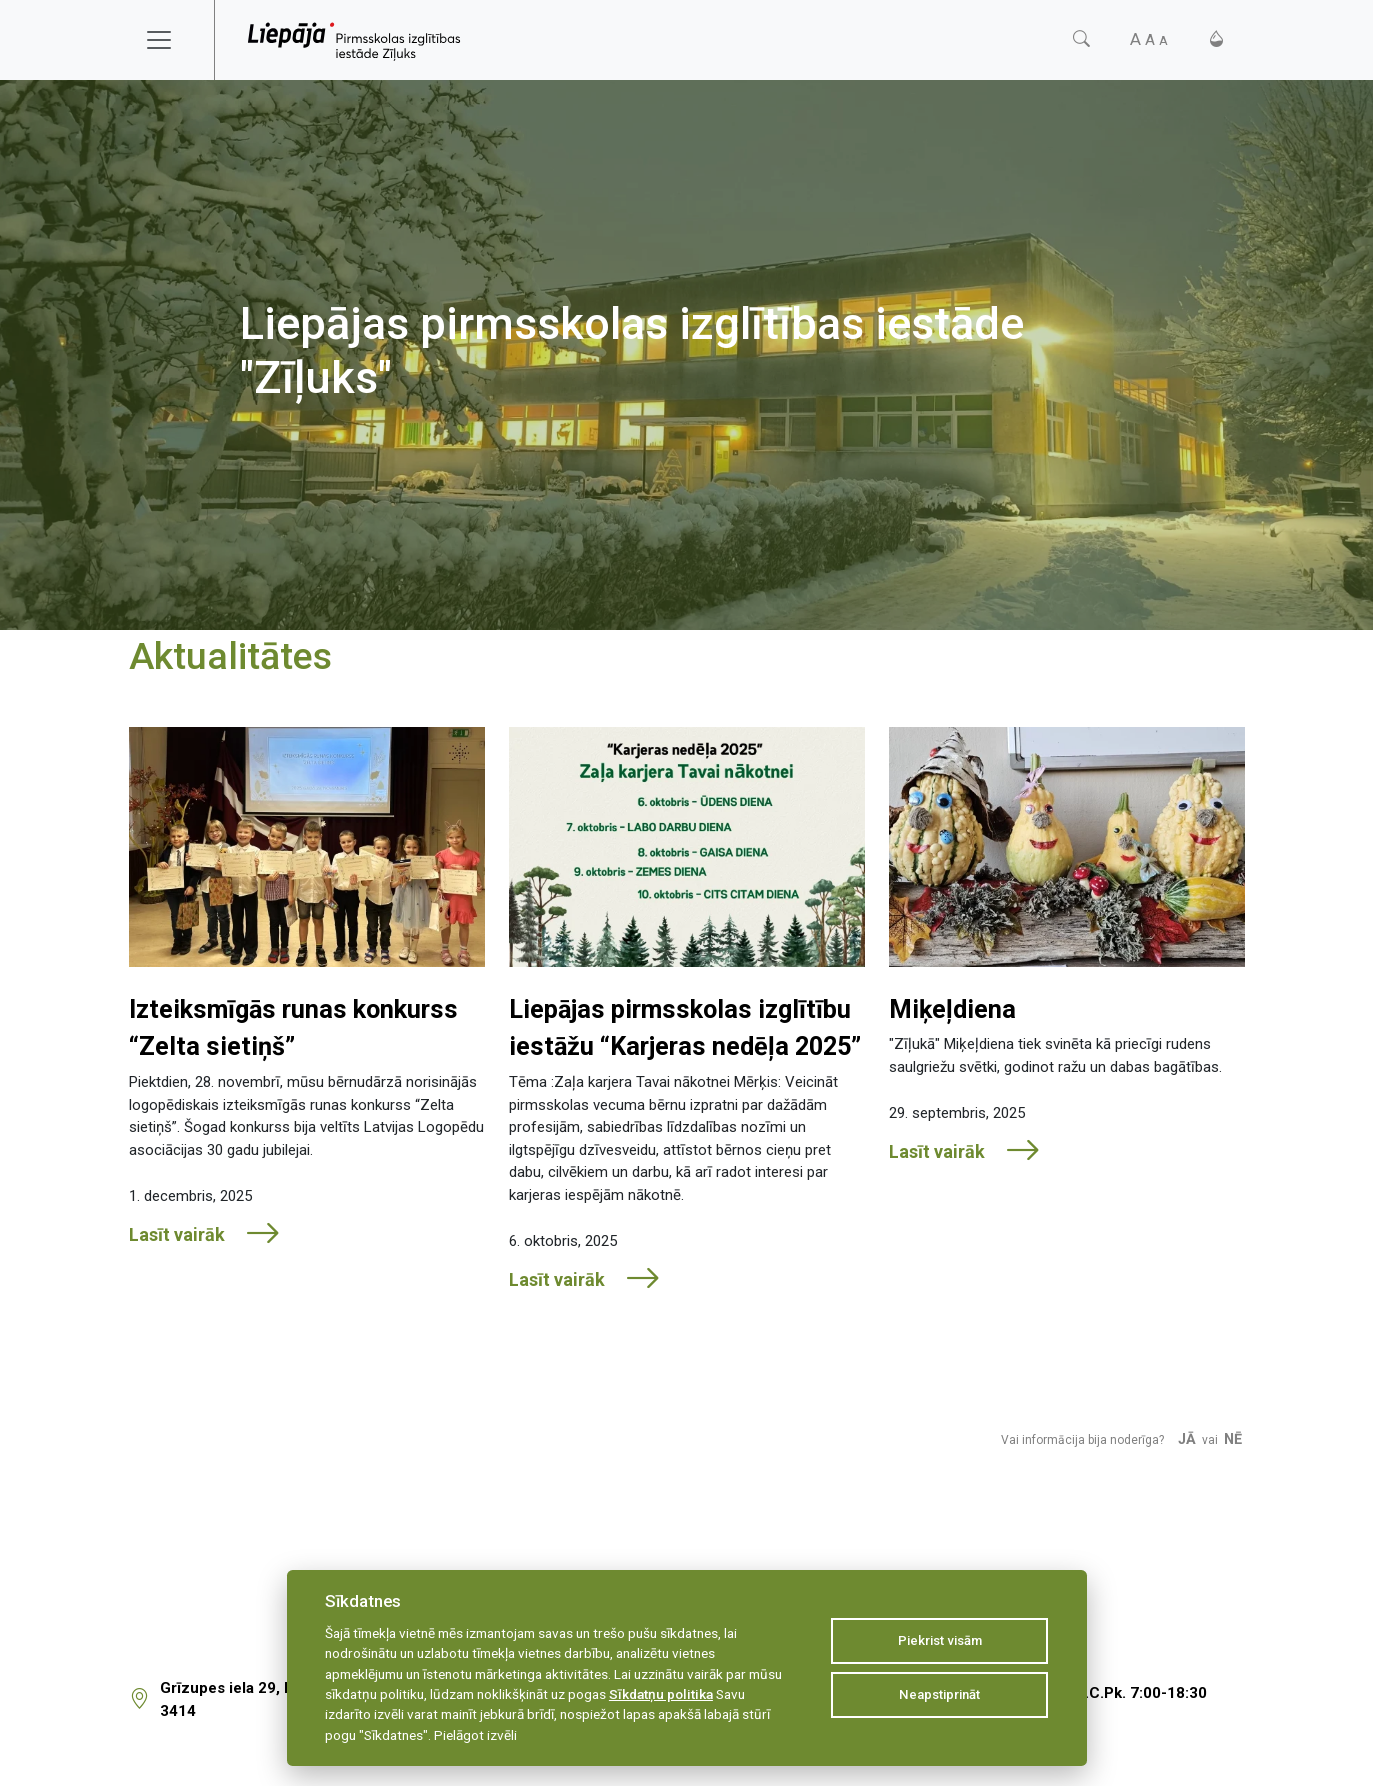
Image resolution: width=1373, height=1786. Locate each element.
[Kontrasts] (1216, 39)
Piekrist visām (940, 1640)
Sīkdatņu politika (661, 1694)
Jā (1187, 1439)
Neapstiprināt (939, 1694)
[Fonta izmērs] (1149, 39)
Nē (1233, 1439)
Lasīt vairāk (205, 1235)
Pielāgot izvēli (475, 1735)
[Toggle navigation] (172, 40)
